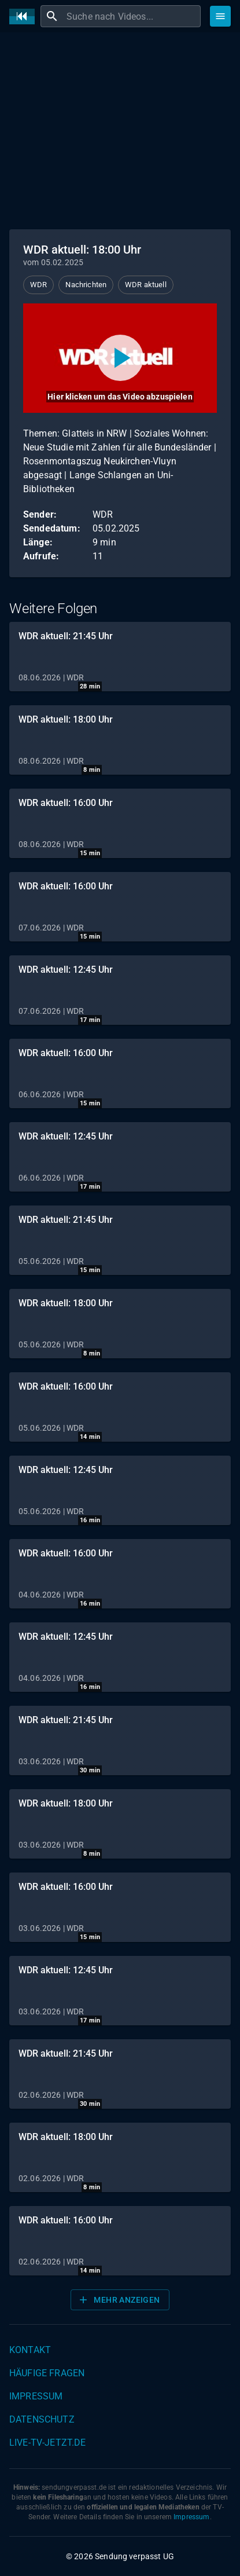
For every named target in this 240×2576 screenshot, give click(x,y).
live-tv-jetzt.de (47, 2442)
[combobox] (132, 16)
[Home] (24, 16)
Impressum (35, 2396)
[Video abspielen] (120, 357)
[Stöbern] (220, 16)
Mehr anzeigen (118, 2300)
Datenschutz (42, 2419)
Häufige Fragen (46, 2373)
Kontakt (30, 2349)
